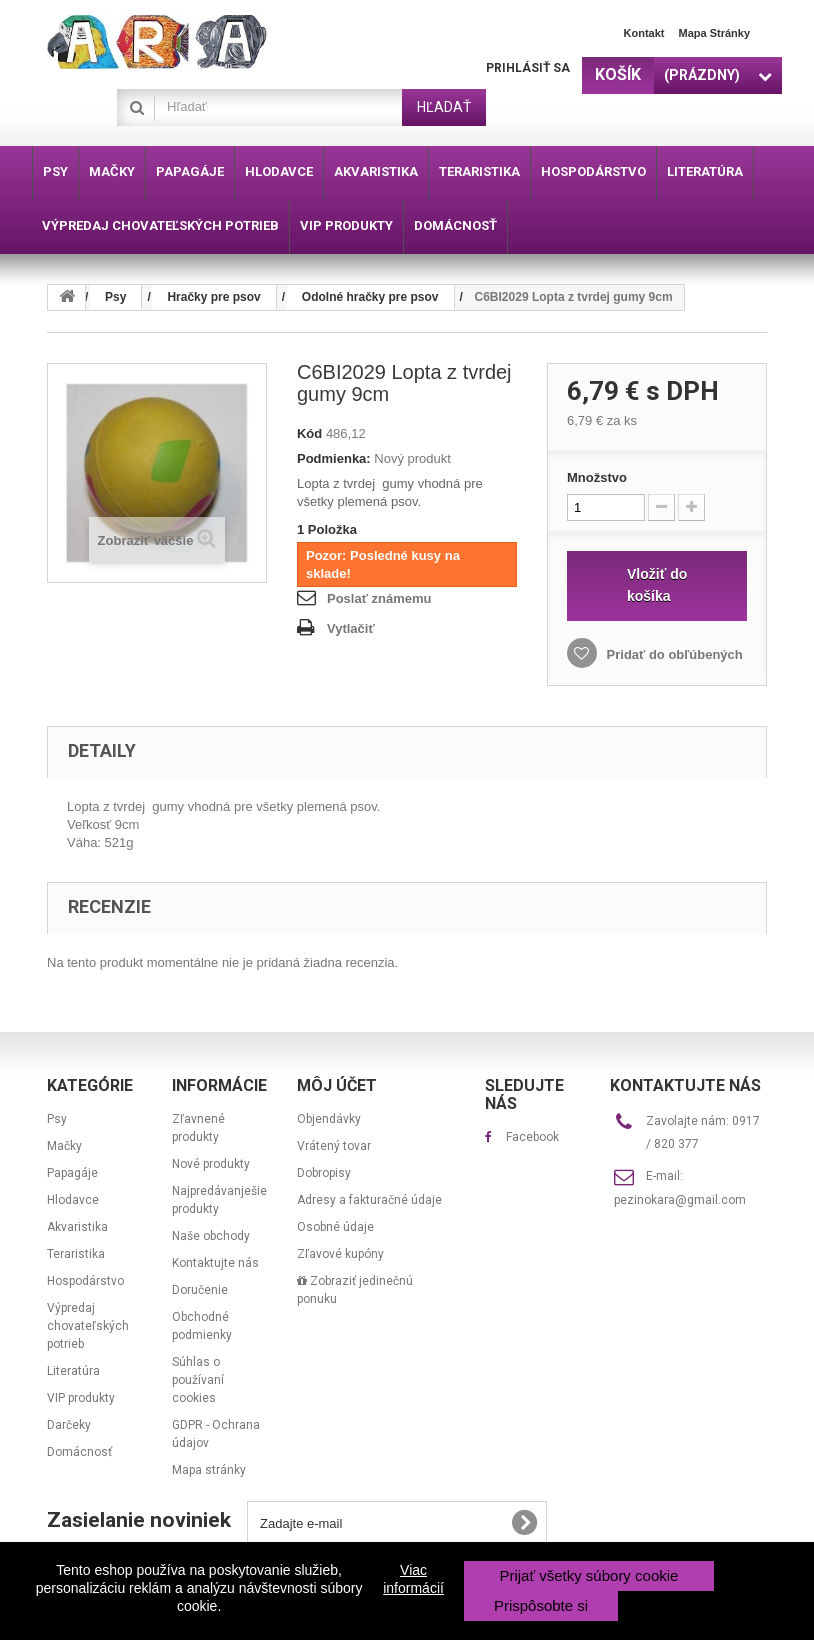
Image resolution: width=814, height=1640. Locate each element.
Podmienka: (334, 458)
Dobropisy (324, 1173)
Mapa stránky (714, 33)
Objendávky (329, 1119)
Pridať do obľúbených (673, 654)
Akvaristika (77, 1227)
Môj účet (337, 1085)
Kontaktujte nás (215, 1263)
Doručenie (200, 1290)
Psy (57, 1119)
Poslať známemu (379, 598)
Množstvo (597, 477)
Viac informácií (413, 1579)
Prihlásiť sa (528, 68)
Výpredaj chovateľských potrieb (88, 1326)
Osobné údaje (335, 1227)
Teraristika (76, 1254)
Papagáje (72, 1173)
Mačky (64, 1146)
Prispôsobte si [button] (541, 1605)
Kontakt (644, 33)
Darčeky (69, 1425)
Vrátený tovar (334, 1146)
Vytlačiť (351, 628)
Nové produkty (211, 1164)
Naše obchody (211, 1236)
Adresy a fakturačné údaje (369, 1200)
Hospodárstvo (85, 1281)
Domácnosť (79, 1452)
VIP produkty (81, 1398)
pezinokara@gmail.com (680, 1200)
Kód (309, 433)
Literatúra (73, 1371)
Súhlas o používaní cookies (198, 1380)
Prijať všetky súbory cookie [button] (588, 1575)
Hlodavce (73, 1200)
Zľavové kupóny (340, 1254)
